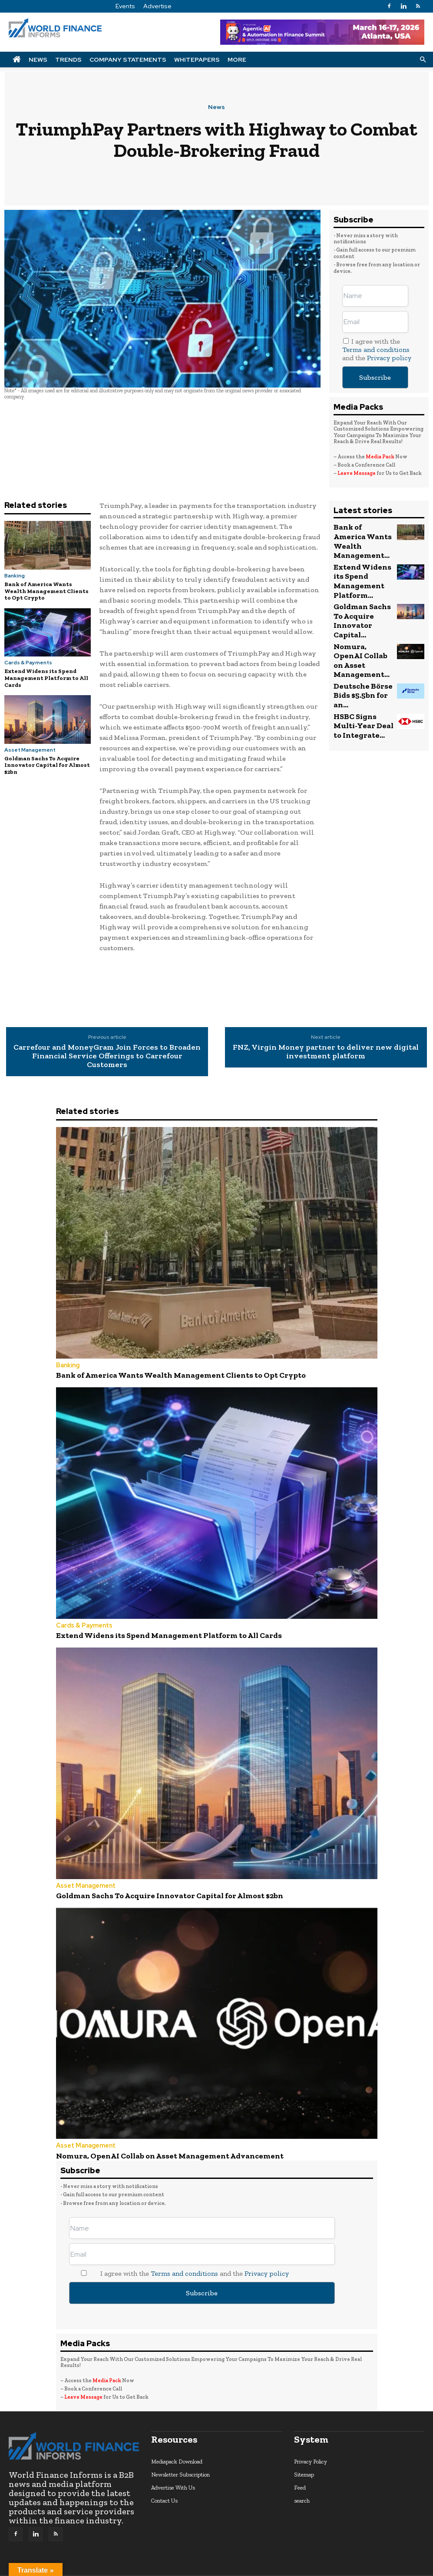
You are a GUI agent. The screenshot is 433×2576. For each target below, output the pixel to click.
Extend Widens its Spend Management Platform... (363, 559)
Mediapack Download (176, 2446)
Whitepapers (197, 59)
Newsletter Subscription (180, 2460)
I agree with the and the (376, 349)
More (237, 59)
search (302, 2486)
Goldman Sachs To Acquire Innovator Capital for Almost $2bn (47, 765)
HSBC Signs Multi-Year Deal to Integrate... (360, 651)
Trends (68, 59)
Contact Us (164, 2486)
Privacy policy (389, 358)
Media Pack (380, 457)
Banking (14, 575)
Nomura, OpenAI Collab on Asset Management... (358, 607)
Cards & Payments (28, 662)
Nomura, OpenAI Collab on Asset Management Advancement (143, 2142)
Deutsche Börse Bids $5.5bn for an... (363, 628)
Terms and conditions (376, 349)
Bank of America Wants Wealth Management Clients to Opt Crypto (46, 591)
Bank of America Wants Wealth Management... (357, 534)
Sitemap (304, 2460)
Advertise (157, 6)
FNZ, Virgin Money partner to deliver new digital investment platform (326, 1052)
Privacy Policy (310, 2446)
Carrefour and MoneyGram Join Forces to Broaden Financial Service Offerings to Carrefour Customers (107, 1056)
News (38, 59)
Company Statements (127, 59)
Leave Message (357, 473)
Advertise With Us (173, 2473)
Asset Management (30, 750)
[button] (422, 59)
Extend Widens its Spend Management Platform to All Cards (46, 678)
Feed (300, 2473)
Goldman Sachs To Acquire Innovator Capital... (361, 583)
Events (125, 6)
